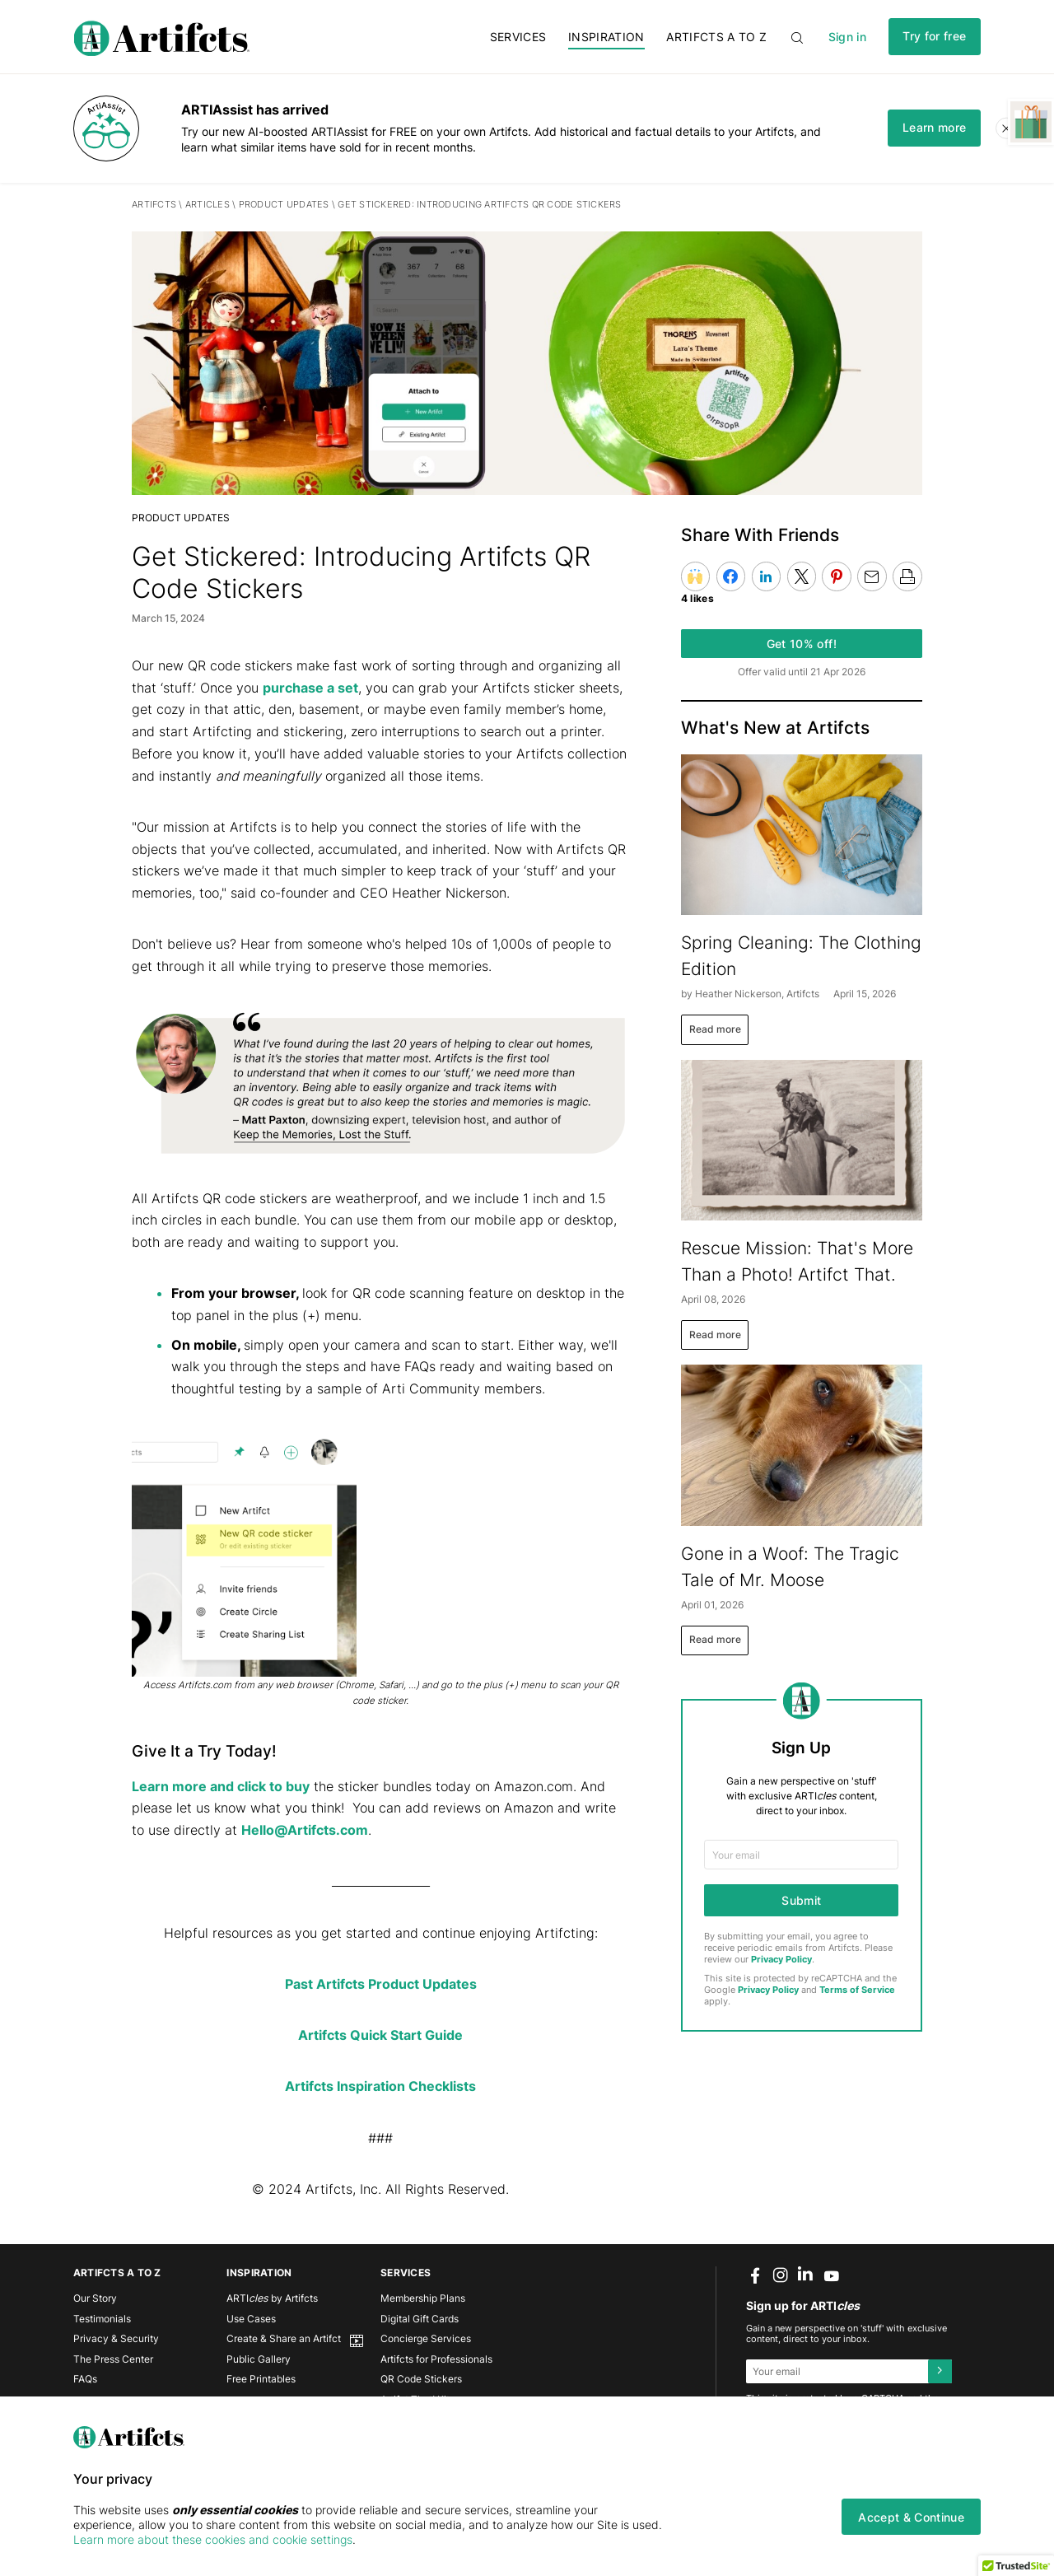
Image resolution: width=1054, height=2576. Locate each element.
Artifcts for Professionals (436, 2359)
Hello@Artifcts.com (304, 1830)
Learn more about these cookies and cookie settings (212, 2539)
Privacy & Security (116, 2338)
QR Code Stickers (421, 2379)
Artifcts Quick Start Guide (380, 2035)
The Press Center (113, 2359)
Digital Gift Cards (419, 2318)
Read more (715, 1029)
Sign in (847, 37)
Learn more (934, 127)
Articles (207, 204)
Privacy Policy (781, 1959)
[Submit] (939, 2370)
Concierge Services (425, 2338)
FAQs (85, 2379)
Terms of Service (857, 1990)
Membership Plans (422, 2298)
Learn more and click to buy (221, 1786)
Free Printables (261, 2379)
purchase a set (310, 687)
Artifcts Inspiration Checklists (380, 2086)
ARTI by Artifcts (272, 2298)
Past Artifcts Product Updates (381, 1984)
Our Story (95, 2298)
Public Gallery (258, 2359)
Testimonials (102, 2318)
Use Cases (251, 2318)
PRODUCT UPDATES (285, 204)
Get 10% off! (802, 644)
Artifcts (154, 204)
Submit (801, 1900)
